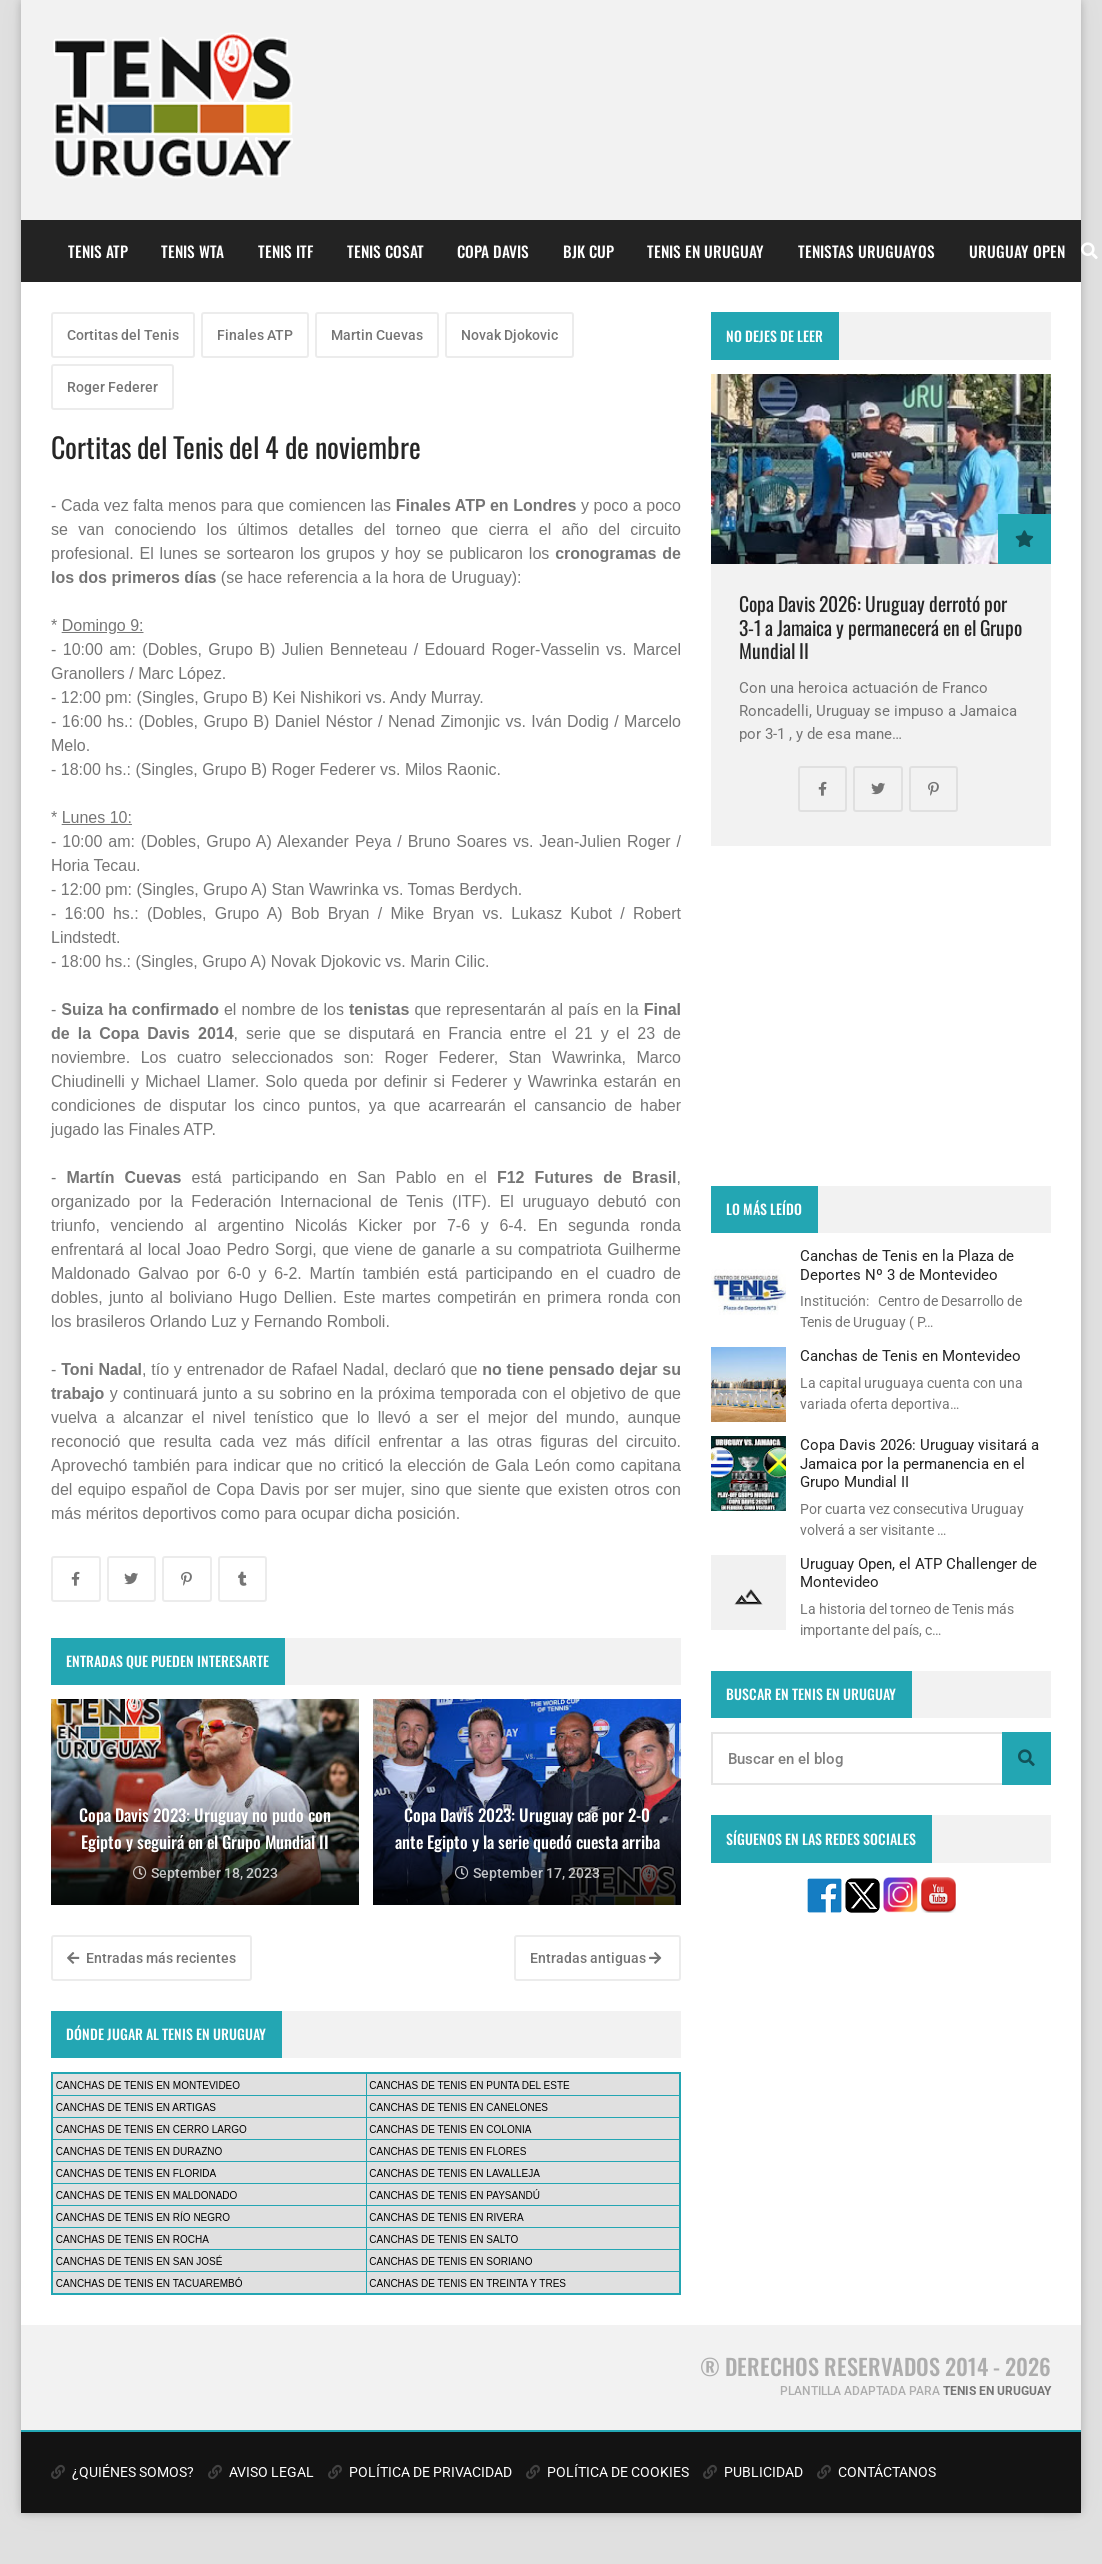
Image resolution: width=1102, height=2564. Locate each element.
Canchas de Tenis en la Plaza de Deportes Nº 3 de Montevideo (907, 1265)
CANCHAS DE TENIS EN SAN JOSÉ (139, 2261)
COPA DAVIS (493, 251)
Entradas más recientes (151, 1958)
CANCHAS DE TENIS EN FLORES (447, 2151)
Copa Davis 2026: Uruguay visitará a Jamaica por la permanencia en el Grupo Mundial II (919, 1463)
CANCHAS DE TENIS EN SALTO (443, 2239)
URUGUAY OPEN (1017, 251)
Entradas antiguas (595, 1958)
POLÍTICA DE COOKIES (607, 2472)
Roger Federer (112, 387)
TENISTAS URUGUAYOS (866, 251)
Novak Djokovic (509, 335)
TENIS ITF (285, 251)
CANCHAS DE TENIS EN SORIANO (450, 2261)
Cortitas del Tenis (123, 335)
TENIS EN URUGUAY (705, 251)
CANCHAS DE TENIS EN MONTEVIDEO (148, 2085)
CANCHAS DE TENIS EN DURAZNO (139, 2151)
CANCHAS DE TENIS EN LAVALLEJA (454, 2173)
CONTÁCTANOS (876, 2472)
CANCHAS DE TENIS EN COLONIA (450, 2129)
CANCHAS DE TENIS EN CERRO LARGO (151, 2129)
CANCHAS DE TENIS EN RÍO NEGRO (143, 2217)
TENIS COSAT (385, 251)
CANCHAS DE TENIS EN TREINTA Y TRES (467, 2283)
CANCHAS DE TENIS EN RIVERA (446, 2217)
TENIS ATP (98, 251)
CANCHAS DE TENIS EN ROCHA (132, 2239)
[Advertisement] (881, 1016)
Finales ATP (255, 335)
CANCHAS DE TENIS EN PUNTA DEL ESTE (469, 2085)
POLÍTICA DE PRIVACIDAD (420, 2472)
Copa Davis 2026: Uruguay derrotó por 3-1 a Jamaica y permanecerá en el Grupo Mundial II (880, 627)
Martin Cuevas (377, 335)
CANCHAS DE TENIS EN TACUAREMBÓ (149, 2283)
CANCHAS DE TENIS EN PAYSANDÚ (454, 2195)
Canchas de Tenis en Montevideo (910, 1356)
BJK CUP (588, 251)
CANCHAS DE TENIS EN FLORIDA (136, 2173)
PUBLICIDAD (753, 2472)
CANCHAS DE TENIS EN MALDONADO (147, 2195)
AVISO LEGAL (261, 2472)
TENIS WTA (192, 251)
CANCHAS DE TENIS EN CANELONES (458, 2107)
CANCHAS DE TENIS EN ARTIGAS (136, 2107)
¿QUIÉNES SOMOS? (122, 2472)
